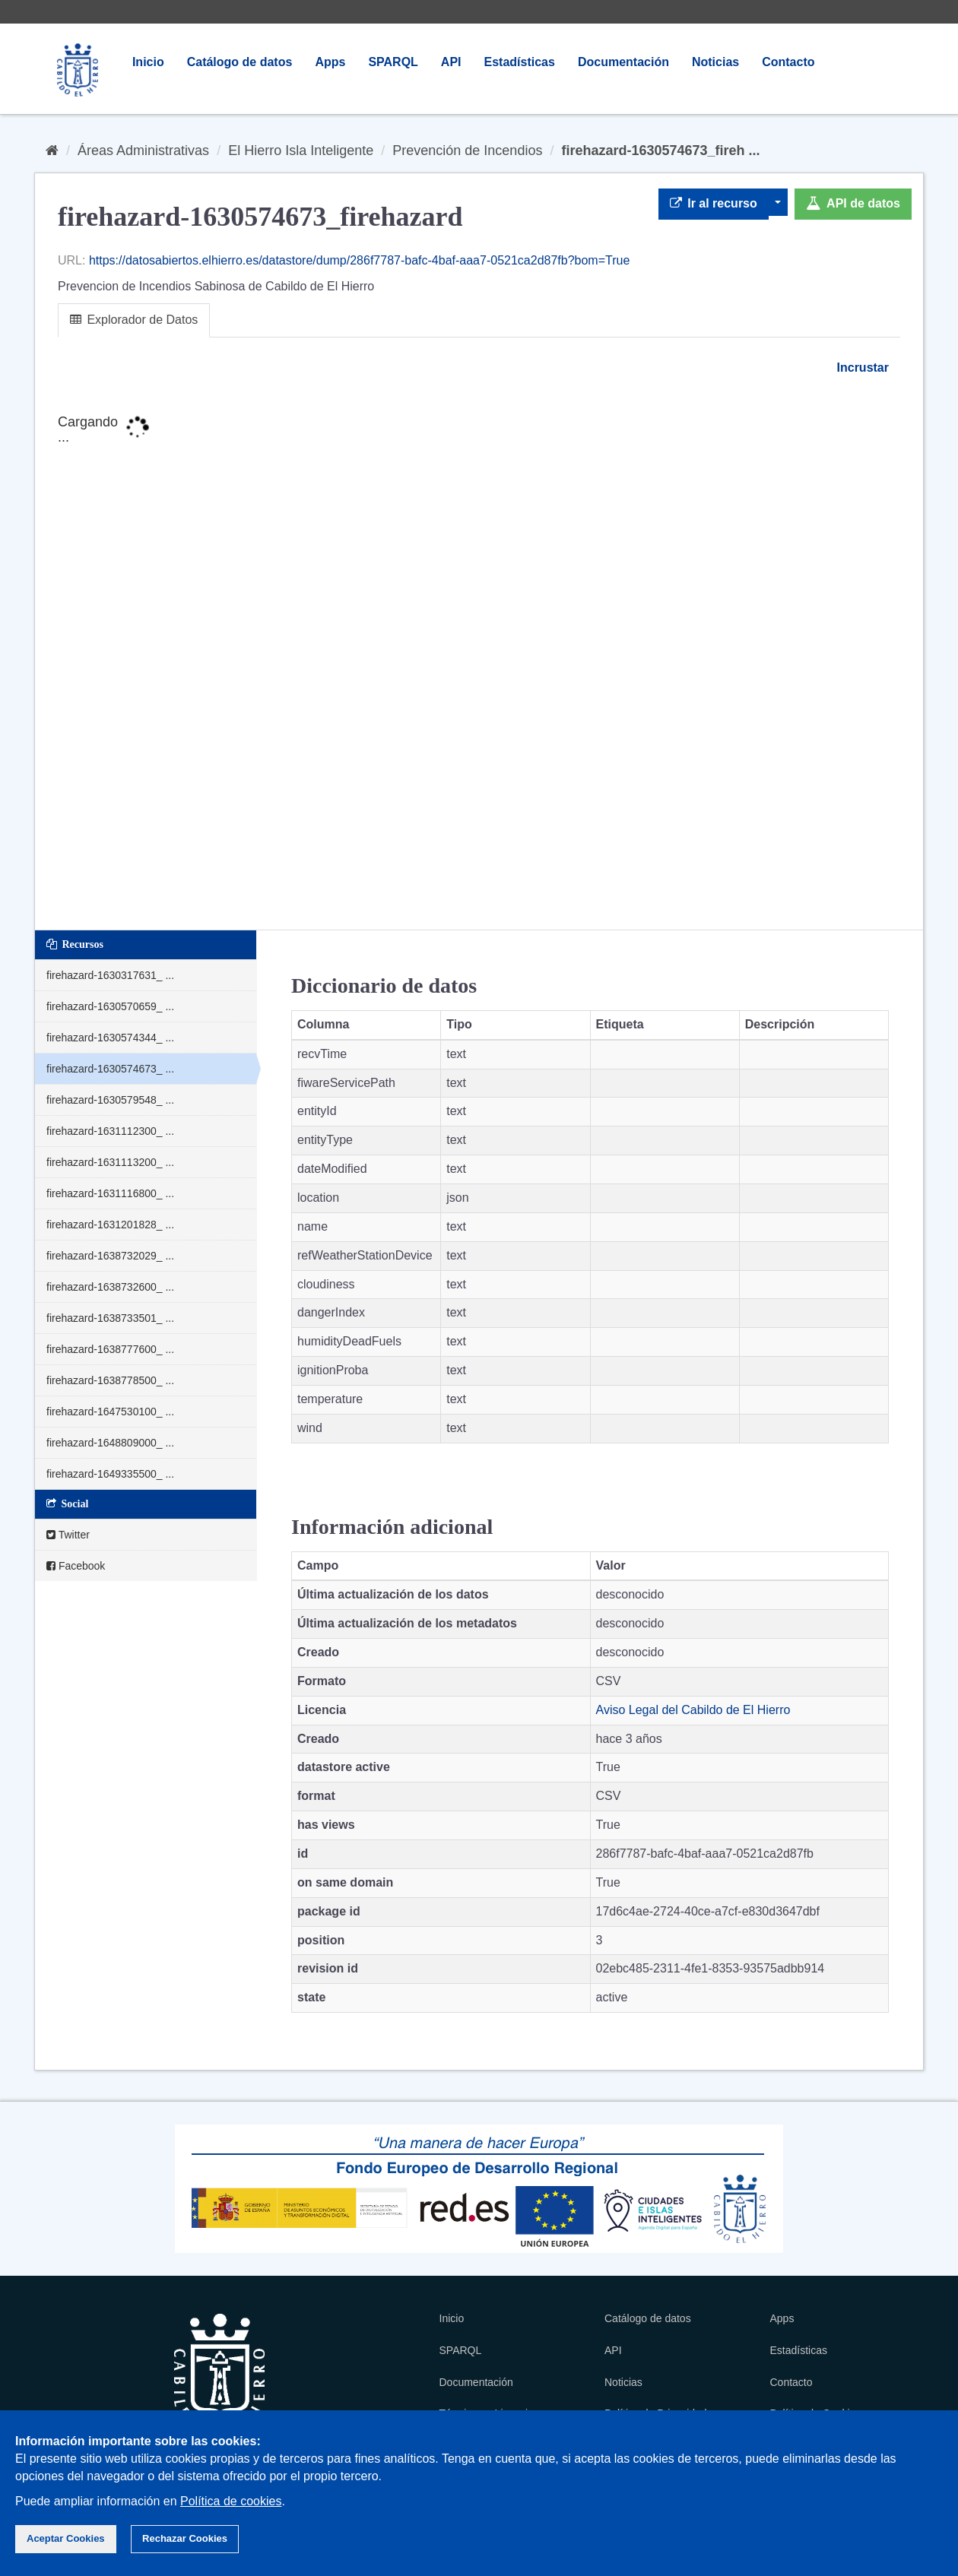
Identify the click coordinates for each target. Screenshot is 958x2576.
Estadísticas (519, 61)
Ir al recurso (713, 203)
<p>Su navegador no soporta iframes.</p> (479, 654)
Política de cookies (230, 2501)
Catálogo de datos (240, 61)
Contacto (788, 61)
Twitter (68, 1535)
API (451, 61)
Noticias (715, 61)
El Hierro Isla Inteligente (300, 150)
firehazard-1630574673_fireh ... (660, 150)
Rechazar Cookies (184, 2538)
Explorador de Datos (134, 319)
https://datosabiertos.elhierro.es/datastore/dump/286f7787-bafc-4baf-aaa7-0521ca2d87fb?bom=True (359, 260)
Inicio (148, 61)
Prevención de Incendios (467, 150)
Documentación (623, 61)
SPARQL (392, 61)
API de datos (853, 203)
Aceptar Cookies (66, 2538)
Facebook (75, 1566)
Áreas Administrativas (143, 150)
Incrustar (861, 367)
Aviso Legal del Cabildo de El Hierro (693, 1709)
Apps (330, 61)
